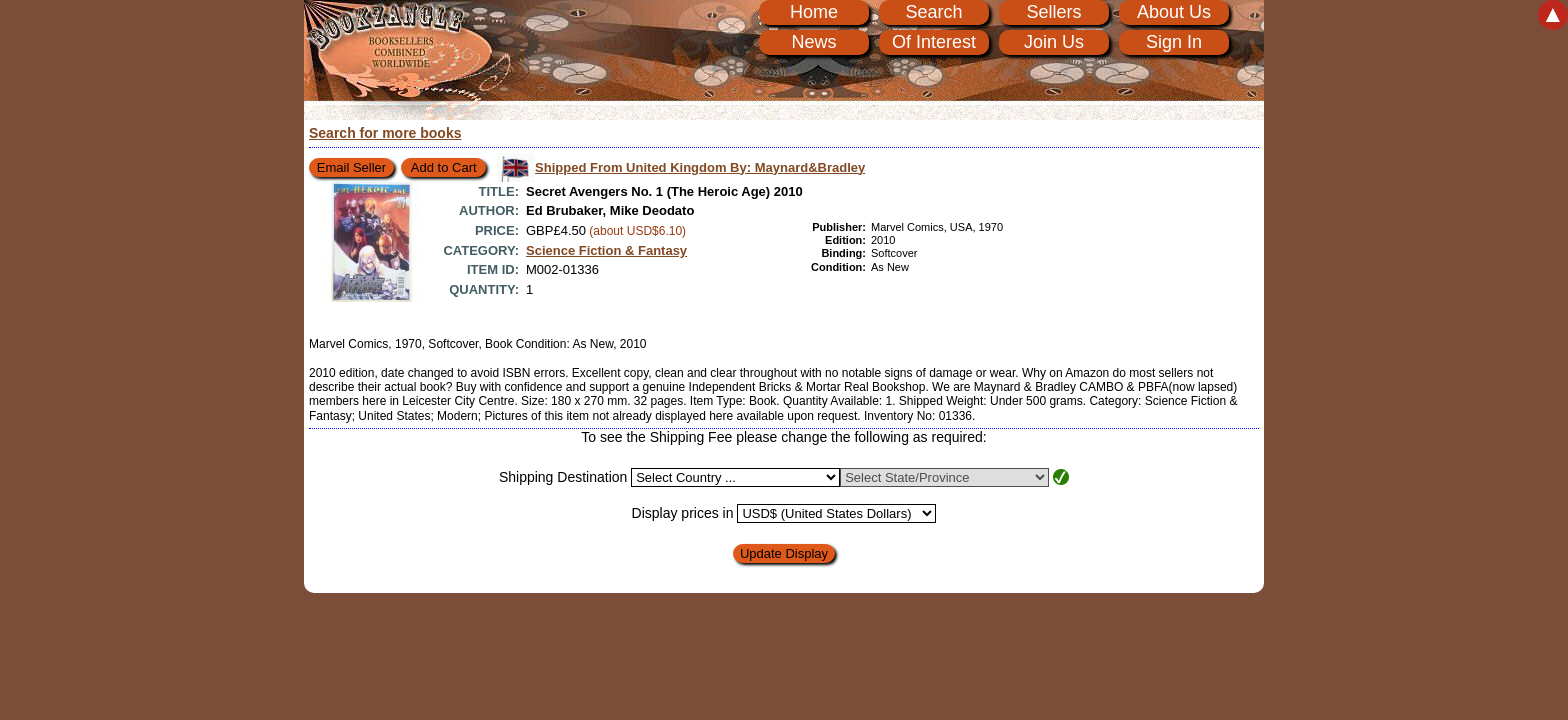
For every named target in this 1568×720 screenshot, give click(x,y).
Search (933, 12)
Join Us (1054, 42)
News (813, 42)
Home (814, 12)
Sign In (1174, 42)
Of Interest (934, 42)
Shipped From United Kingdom (700, 167)
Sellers (1053, 12)
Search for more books (385, 133)
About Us (1174, 12)
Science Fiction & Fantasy (606, 250)
